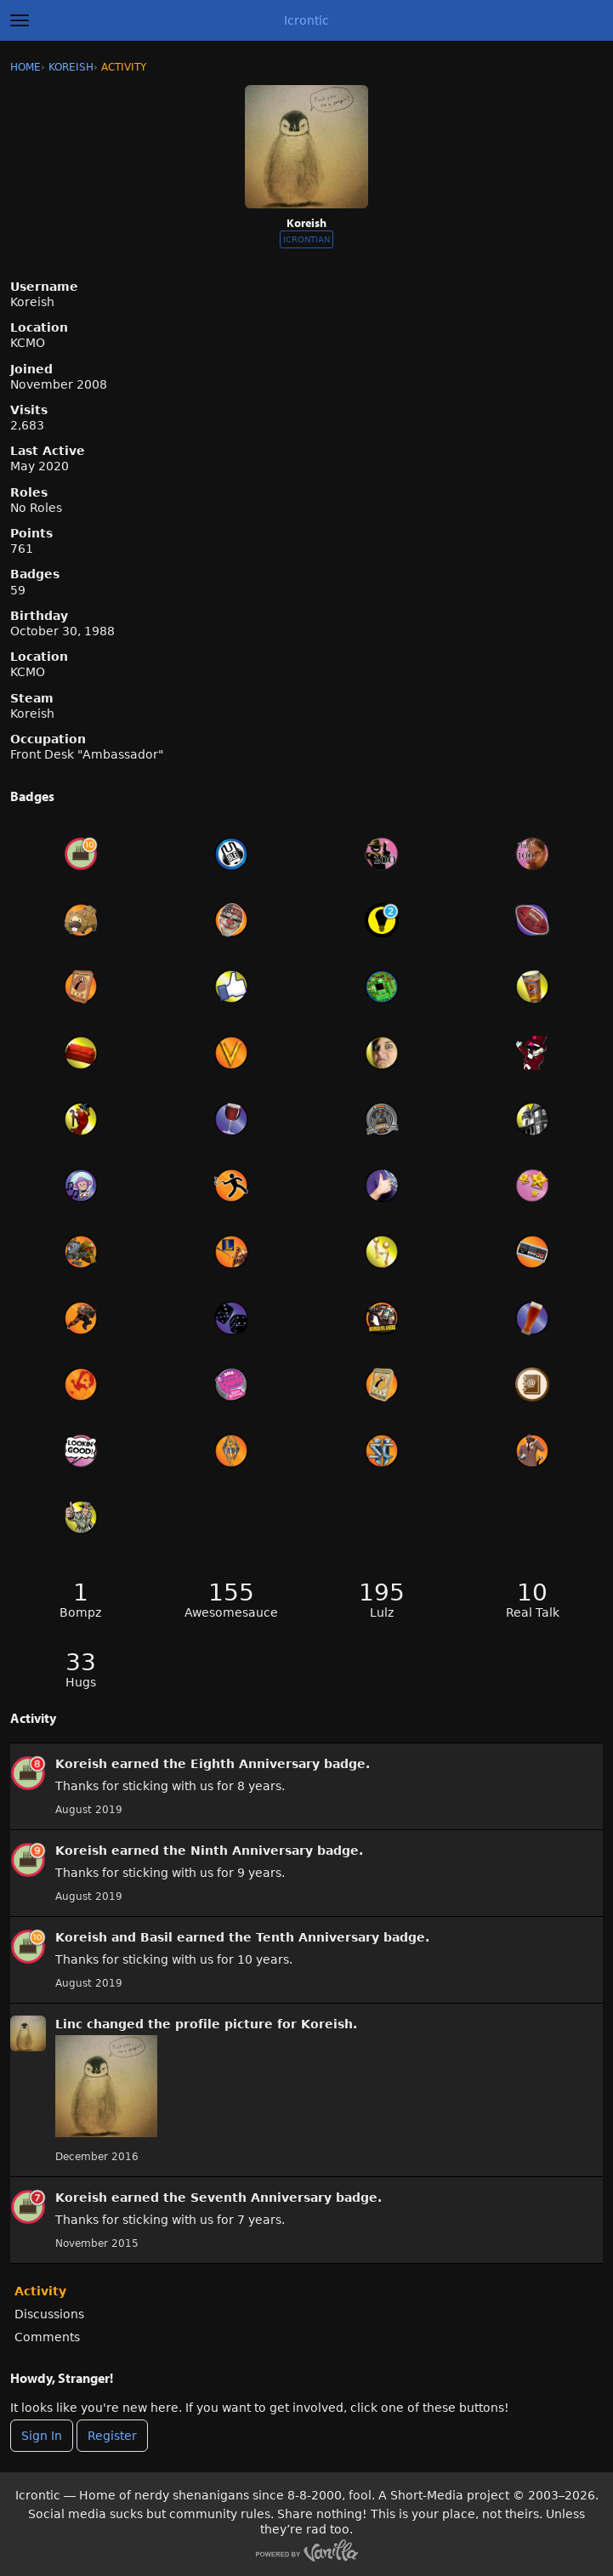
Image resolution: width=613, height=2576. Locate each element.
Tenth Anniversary (317, 1937)
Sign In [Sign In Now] (41, 2435)
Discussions (49, 2314)
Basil (156, 1937)
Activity (40, 2291)
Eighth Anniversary (255, 1764)
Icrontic (306, 20)
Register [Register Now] (112, 2435)
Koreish (81, 1764)
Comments (47, 2337)
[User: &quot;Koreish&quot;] (28, 1773)
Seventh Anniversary (261, 2197)
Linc (68, 2024)
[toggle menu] (19, 20)
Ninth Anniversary (251, 1850)
